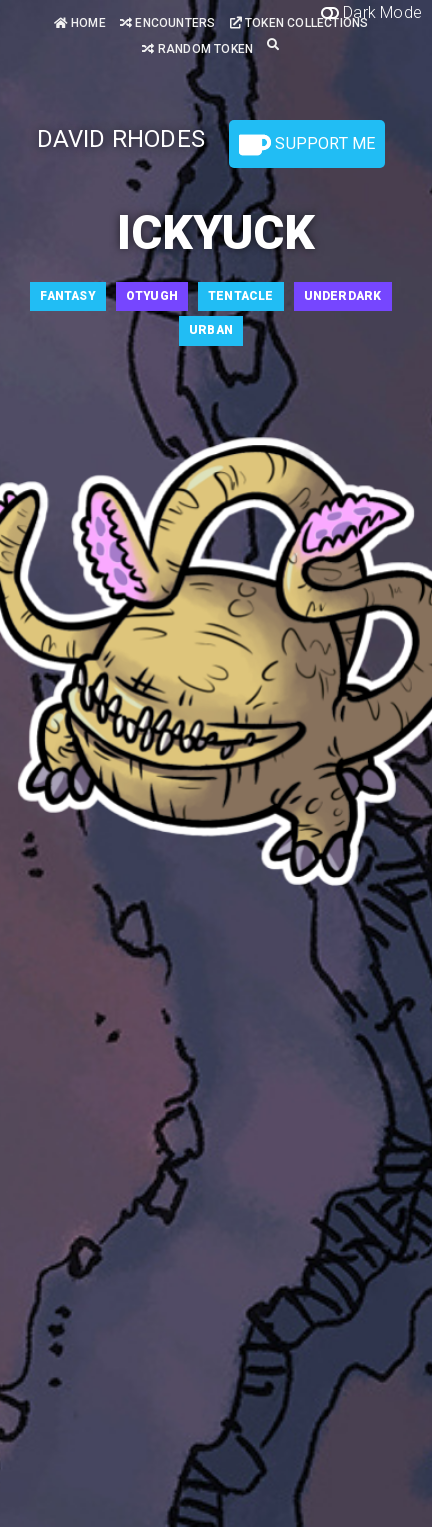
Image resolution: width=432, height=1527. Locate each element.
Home (80, 23)
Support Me (307, 145)
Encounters (167, 23)
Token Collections (299, 23)
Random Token (197, 49)
